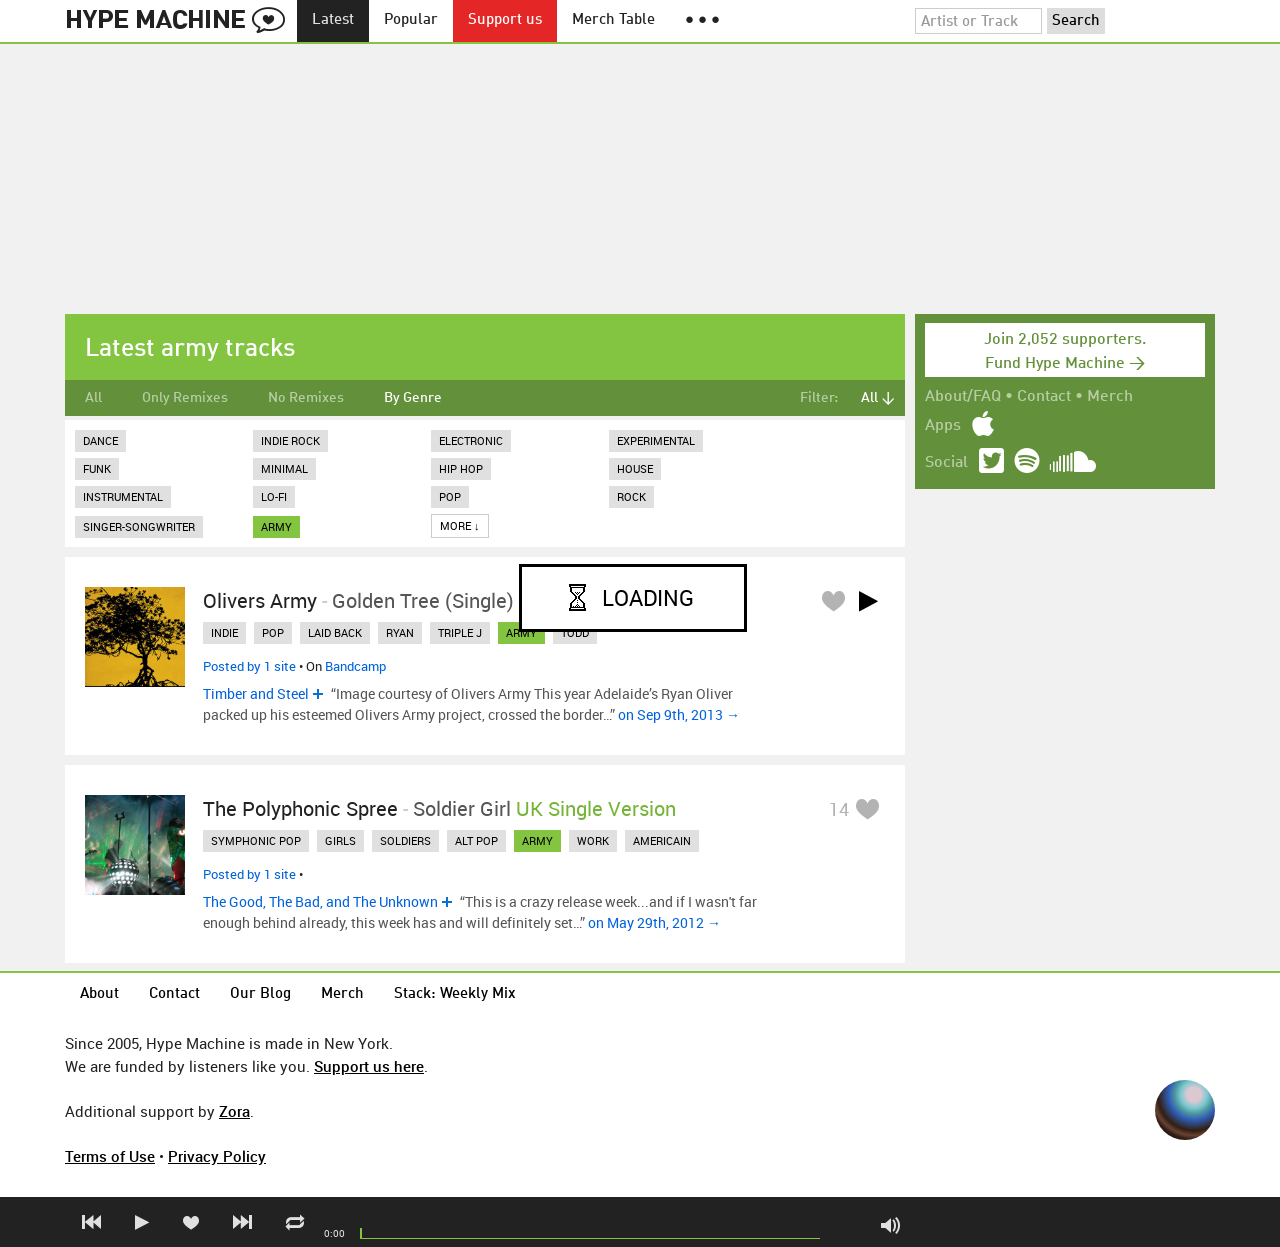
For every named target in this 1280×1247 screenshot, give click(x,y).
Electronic (471, 440)
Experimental (656, 440)
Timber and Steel (256, 693)
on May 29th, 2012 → (654, 922)
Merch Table (613, 20)
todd (575, 632)
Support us (505, 20)
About (99, 994)
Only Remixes (185, 398)
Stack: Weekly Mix (455, 994)
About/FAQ (963, 397)
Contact (1044, 397)
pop (273, 632)
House (635, 468)
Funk (97, 468)
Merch (1110, 397)
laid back (335, 632)
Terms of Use (110, 1156)
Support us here (369, 1066)
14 (839, 809)
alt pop (476, 840)
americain (662, 840)
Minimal (284, 468)
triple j (460, 632)
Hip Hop (461, 468)
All (93, 398)
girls (340, 840)
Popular (411, 20)
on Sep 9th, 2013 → (679, 714)
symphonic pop (256, 840)
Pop (450, 496)
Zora (234, 1111)
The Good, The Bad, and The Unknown (320, 901)
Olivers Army (260, 600)
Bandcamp (355, 666)
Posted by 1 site (249, 666)
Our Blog (260, 994)
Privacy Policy (217, 1156)
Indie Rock (290, 440)
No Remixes (306, 398)
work (593, 840)
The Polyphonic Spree (300, 808)
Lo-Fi (274, 496)
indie (224, 632)
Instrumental (123, 496)
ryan (400, 632)
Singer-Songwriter (139, 526)
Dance (100, 440)
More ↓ (460, 525)
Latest (333, 20)
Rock (631, 496)
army (276, 526)
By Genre (413, 398)
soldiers (405, 840)
